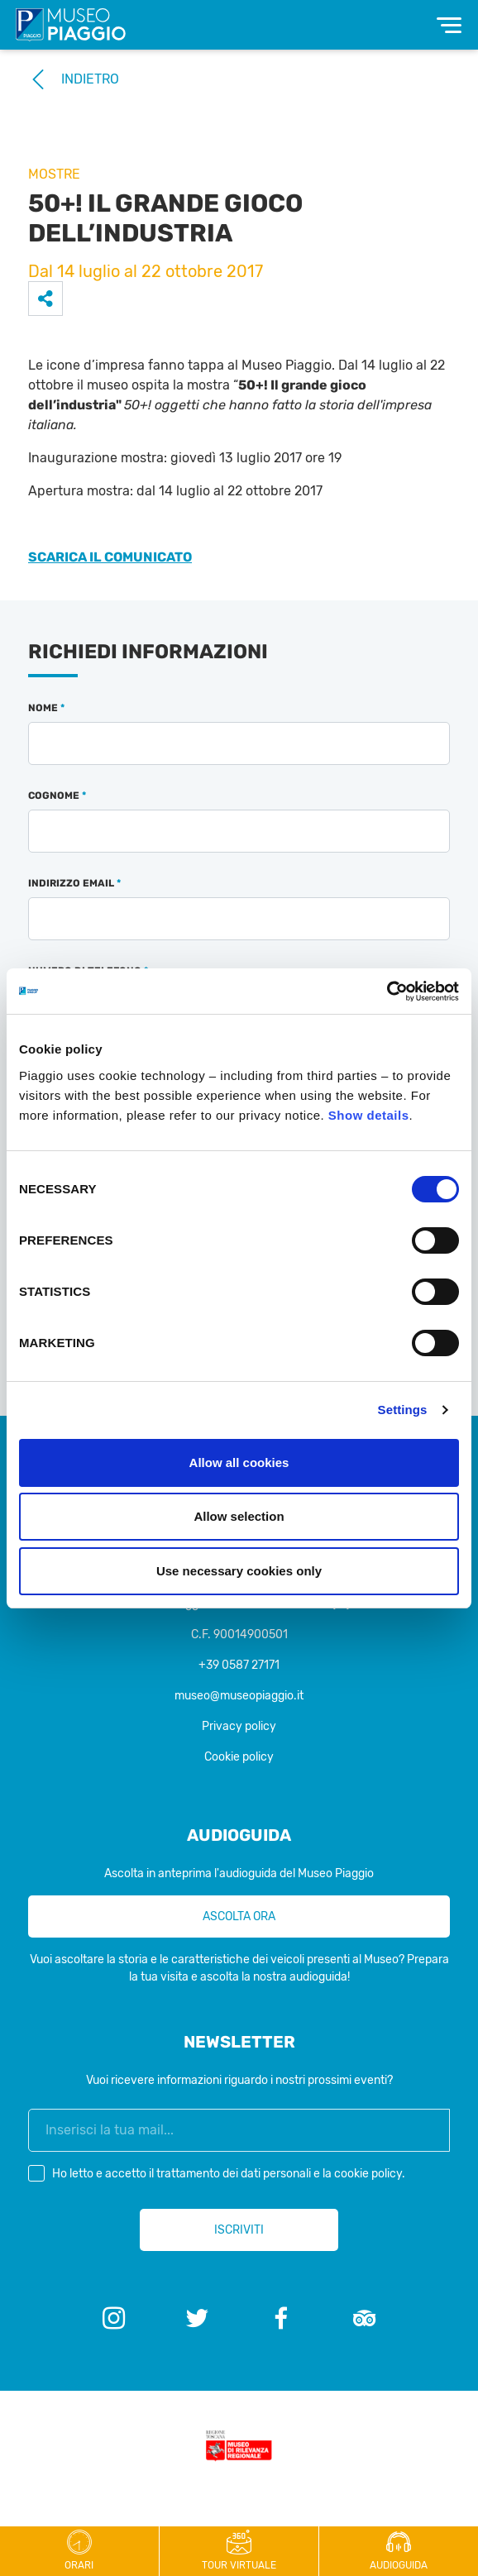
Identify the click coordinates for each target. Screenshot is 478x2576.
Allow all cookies (239, 1462)
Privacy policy (239, 1726)
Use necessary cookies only (239, 1571)
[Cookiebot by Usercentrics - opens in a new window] (386, 991)
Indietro (73, 79)
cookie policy (368, 2174)
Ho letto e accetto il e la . (232, 2174)
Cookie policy (239, 1757)
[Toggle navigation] (449, 25)
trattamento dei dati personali (233, 2174)
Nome (46, 708)
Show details (368, 1115)
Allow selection (239, 1516)
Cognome (57, 795)
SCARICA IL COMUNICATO (110, 557)
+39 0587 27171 (239, 1665)
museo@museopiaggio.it (239, 1696)
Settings (403, 1410)
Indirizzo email (74, 883)
